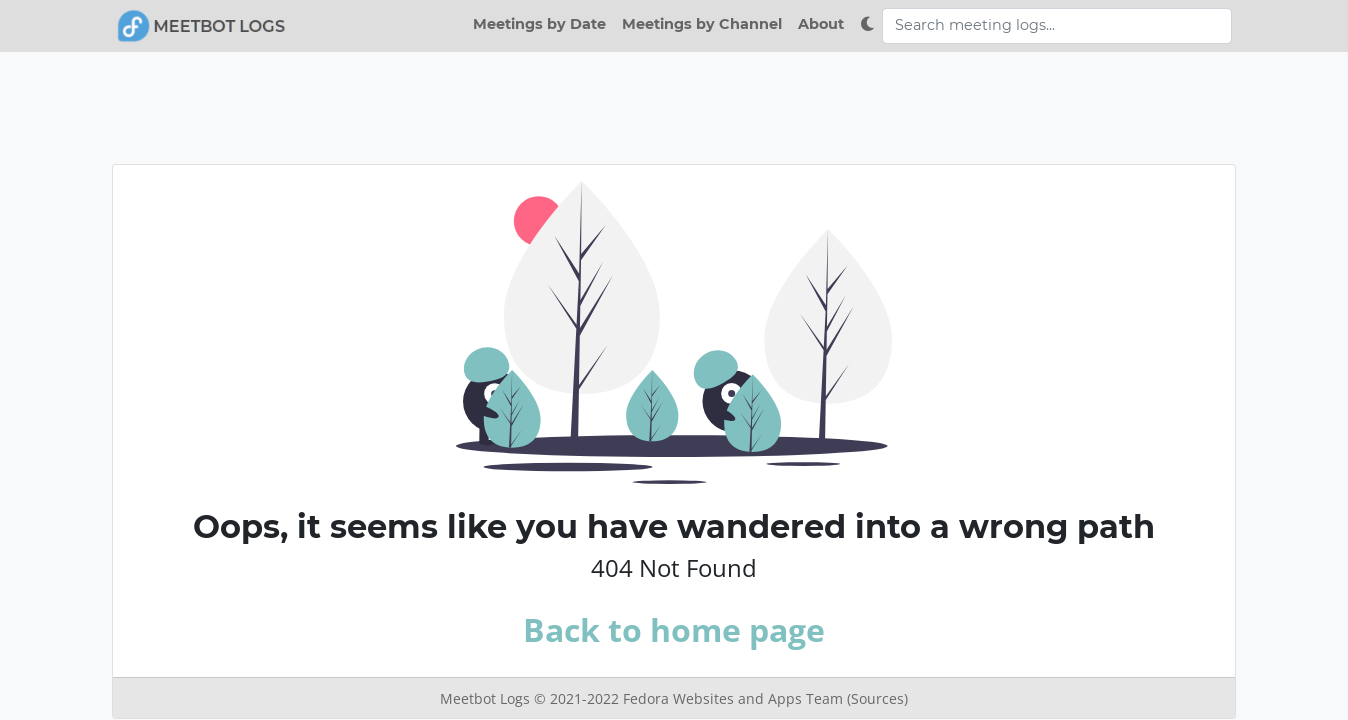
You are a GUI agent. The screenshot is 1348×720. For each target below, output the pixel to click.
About (821, 24)
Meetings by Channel (702, 24)
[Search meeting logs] (1057, 26)
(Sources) (877, 698)
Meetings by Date (539, 24)
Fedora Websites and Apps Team (735, 698)
